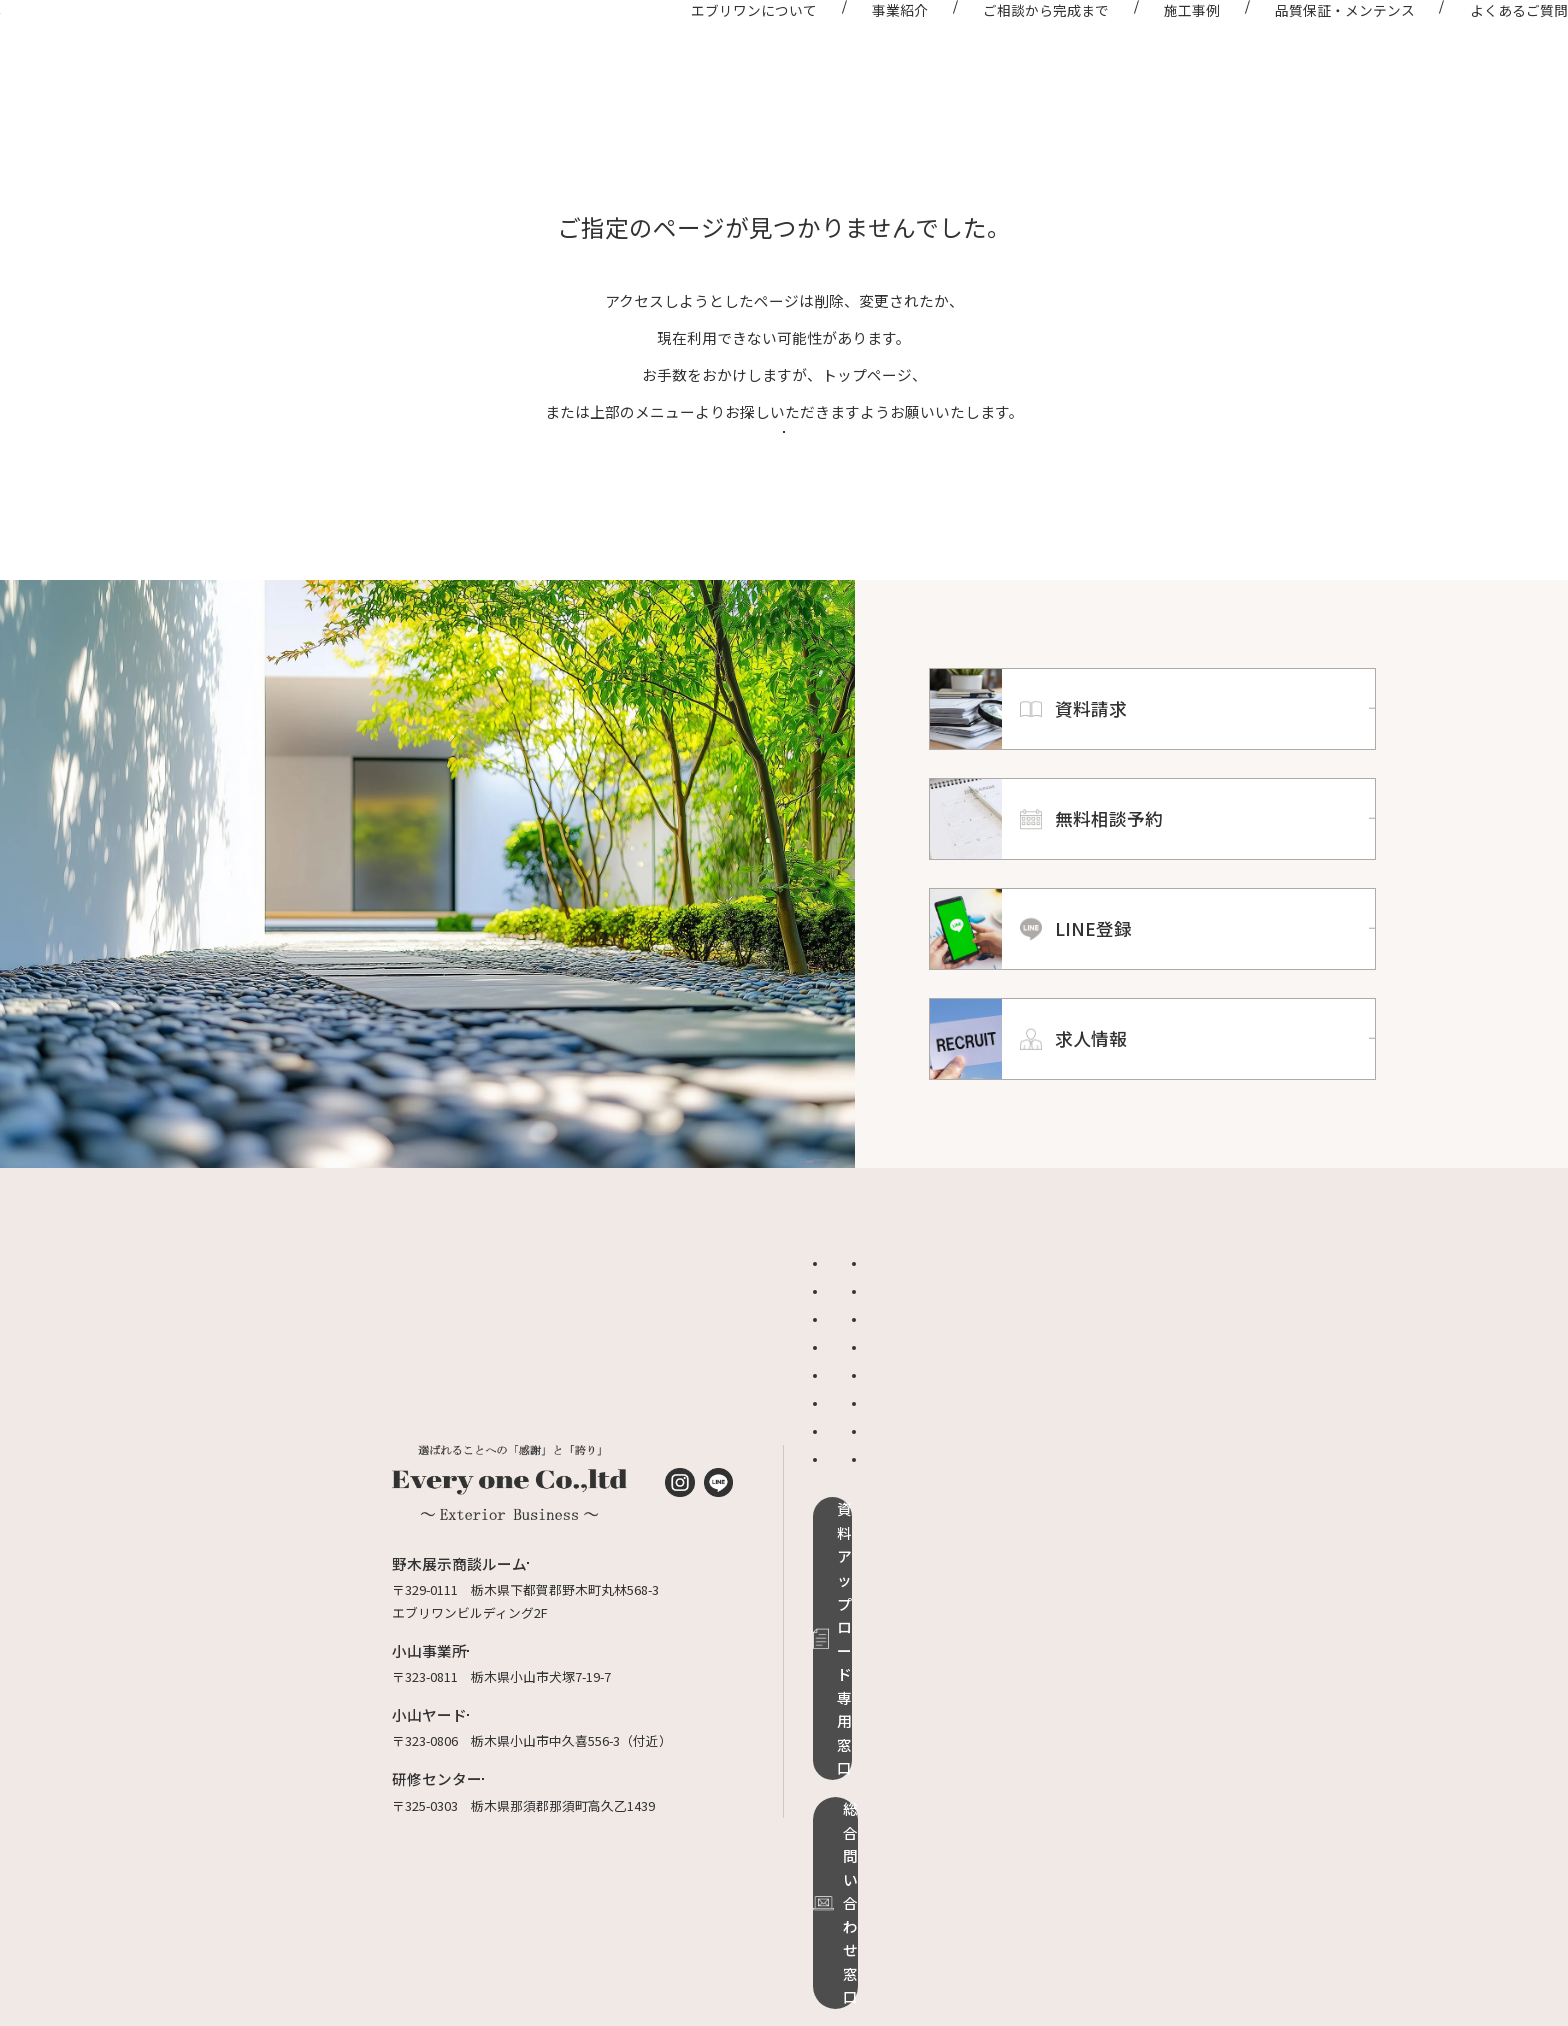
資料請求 (1042, 1473)
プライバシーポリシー (1081, 1557)
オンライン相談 (1061, 1417)
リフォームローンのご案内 (899, 1557)
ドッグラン (854, 1473)
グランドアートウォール (893, 1501)
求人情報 (1042, 1529)
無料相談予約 (1055, 1501)
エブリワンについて (699, 48)
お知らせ (848, 1417)
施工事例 (1136, 48)
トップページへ (784, 501)
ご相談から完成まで (991, 48)
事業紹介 (845, 48)
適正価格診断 (1055, 1445)
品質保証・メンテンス (1289, 48)
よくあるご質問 (1463, 48)
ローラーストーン (873, 1529)
